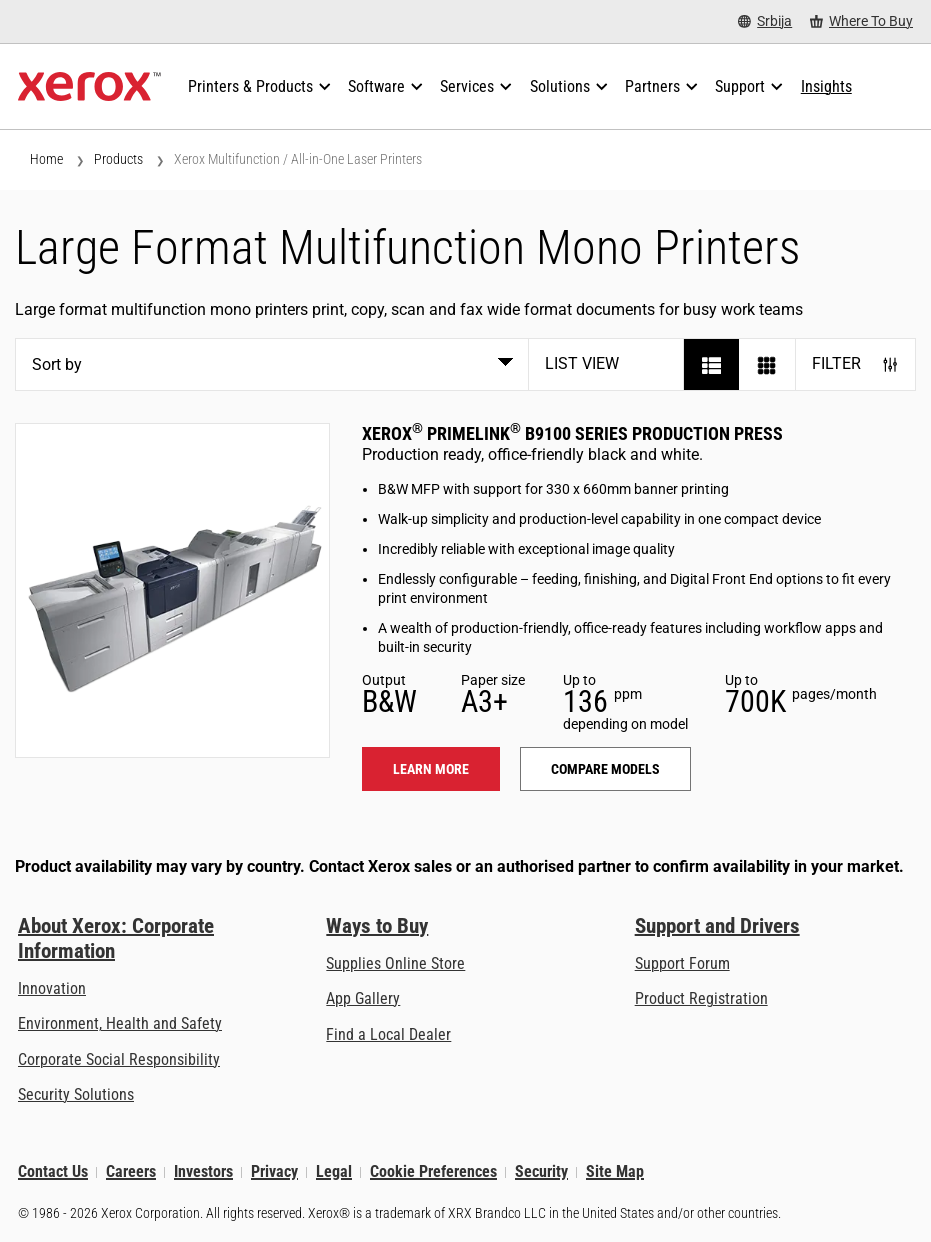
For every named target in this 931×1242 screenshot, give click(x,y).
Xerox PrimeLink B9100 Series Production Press (572, 433)
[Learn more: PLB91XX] (172, 590)
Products (118, 159)
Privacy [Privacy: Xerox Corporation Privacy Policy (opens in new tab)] (274, 1172)
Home (46, 159)
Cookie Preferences (433, 1172)
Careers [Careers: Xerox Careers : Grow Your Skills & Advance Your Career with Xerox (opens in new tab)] (131, 1172)
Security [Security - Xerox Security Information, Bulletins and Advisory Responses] (541, 1172)
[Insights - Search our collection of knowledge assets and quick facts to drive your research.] (826, 87)
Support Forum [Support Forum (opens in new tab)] (682, 963)
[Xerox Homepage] (89, 87)
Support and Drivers (717, 926)
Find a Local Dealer (388, 1034)
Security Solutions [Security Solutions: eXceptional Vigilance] (76, 1094)
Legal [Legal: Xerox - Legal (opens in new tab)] (334, 1172)
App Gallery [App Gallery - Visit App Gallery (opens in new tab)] (363, 998)
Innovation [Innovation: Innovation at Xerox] (52, 988)
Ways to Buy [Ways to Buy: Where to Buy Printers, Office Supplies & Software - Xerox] (377, 926)
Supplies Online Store (395, 963)
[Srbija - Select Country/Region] (765, 21)
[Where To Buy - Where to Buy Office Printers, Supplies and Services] (861, 21)
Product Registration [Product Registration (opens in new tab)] (701, 998)
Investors (203, 1172)
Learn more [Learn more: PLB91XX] (431, 769)
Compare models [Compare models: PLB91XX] (605, 769)
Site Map (615, 1172)
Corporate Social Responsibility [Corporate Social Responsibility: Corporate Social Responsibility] (119, 1059)
